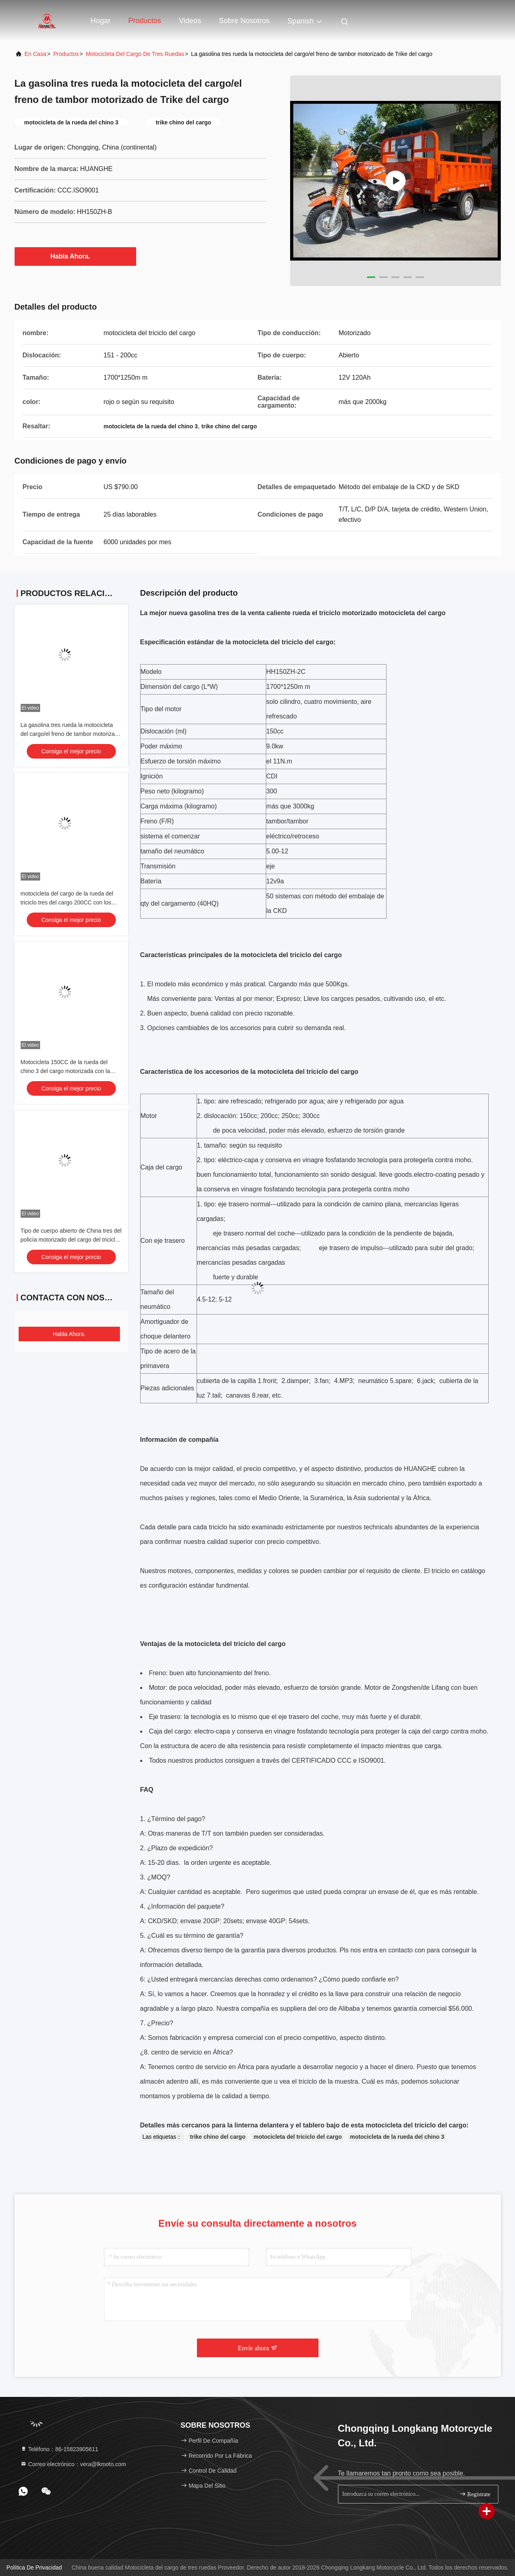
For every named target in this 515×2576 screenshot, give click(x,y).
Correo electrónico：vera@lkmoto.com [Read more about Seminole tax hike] (73, 2464)
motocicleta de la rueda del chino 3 (397, 2136)
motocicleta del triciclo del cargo (298, 2136)
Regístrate (474, 2493)
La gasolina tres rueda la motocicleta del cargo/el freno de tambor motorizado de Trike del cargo (71, 734)
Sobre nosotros (244, 21)
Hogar (101, 21)
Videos (190, 21)
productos (66, 54)
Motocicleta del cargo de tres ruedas (135, 54)
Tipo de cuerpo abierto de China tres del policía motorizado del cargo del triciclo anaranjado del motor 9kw (71, 1239)
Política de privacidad (34, 2567)
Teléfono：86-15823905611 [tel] (59, 2449)
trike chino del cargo (218, 2136)
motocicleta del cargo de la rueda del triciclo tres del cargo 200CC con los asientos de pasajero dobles (67, 902)
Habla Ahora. (75, 256)
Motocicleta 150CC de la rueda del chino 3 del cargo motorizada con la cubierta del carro (65, 1071)
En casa (36, 54)
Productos (144, 21)
